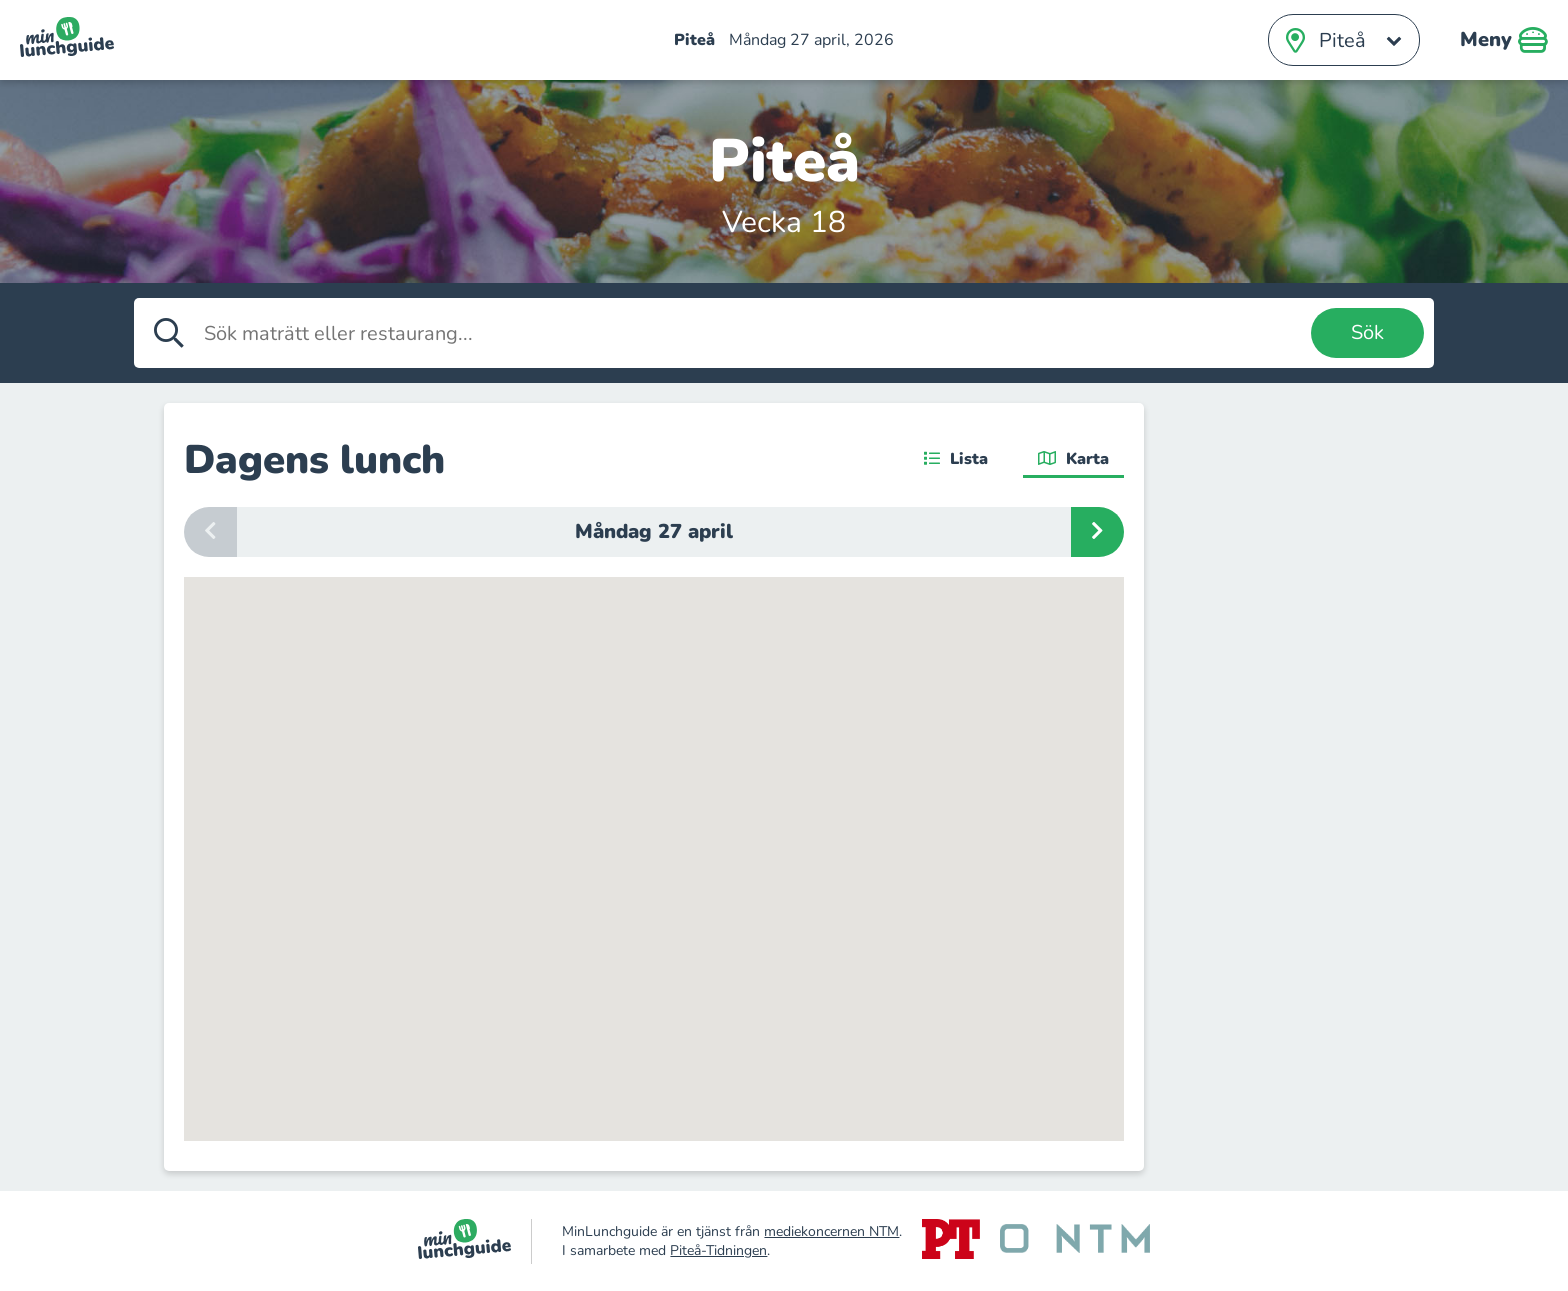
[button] (672, 1060)
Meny (1504, 40)
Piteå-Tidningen (718, 1250)
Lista (956, 459)
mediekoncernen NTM (831, 1231)
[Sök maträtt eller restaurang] (752, 333)
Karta (1073, 459)
